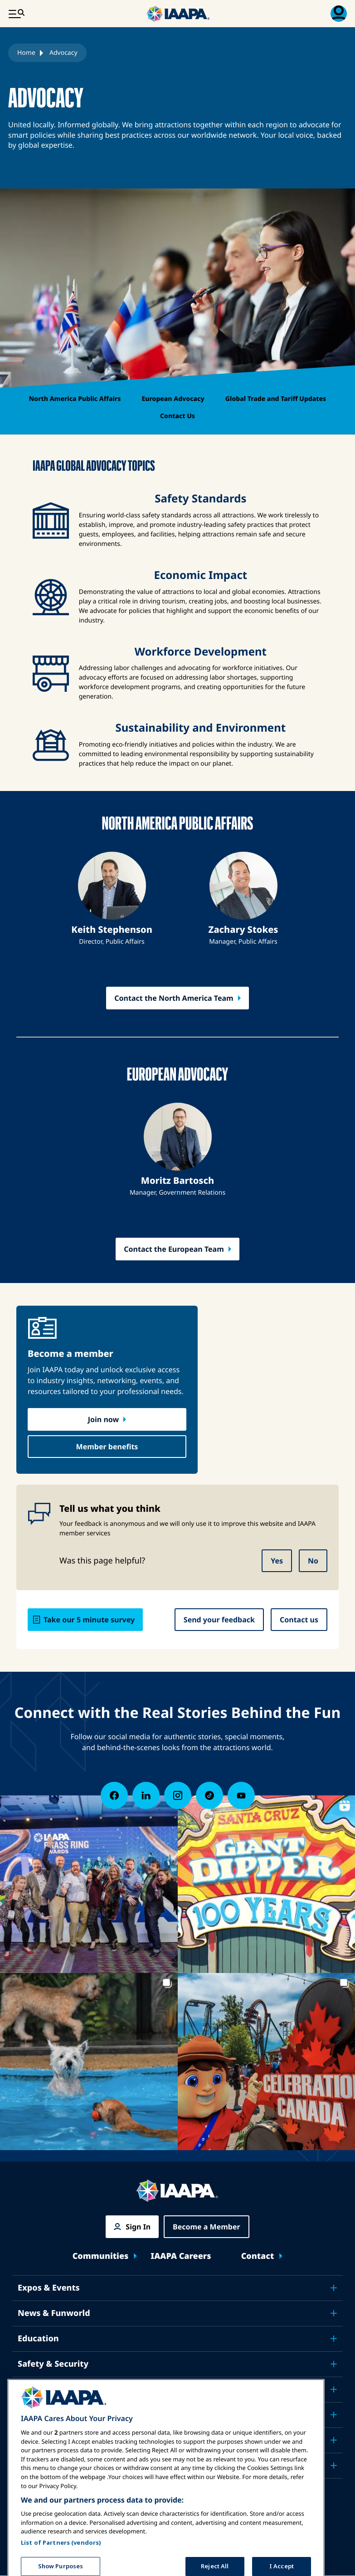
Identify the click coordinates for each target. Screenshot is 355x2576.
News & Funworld (54, 2313)
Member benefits (107, 1447)
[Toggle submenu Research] (334, 2415)
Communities (101, 2256)
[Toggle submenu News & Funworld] (334, 2313)
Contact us (299, 1620)
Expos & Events (49, 2287)
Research (36, 2414)
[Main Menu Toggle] (16, 13)
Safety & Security (53, 2364)
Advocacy (37, 2389)
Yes (277, 1561)
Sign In (138, 2227)
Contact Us (177, 416)
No (313, 1561)
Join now (103, 1419)
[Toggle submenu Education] (334, 2338)
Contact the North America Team (173, 998)
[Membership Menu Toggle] (339, 13)
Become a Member (206, 2227)
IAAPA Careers (181, 2256)
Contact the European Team (174, 1249)
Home (26, 52)
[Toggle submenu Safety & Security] (334, 2364)
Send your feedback (219, 1620)
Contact (257, 2256)
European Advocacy (172, 399)
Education (38, 2338)
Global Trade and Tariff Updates (275, 399)
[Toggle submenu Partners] (334, 2465)
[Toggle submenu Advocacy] (334, 2389)
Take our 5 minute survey (89, 1620)
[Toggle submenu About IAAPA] (334, 2440)
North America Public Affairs (75, 399)
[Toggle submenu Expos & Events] (334, 2288)
